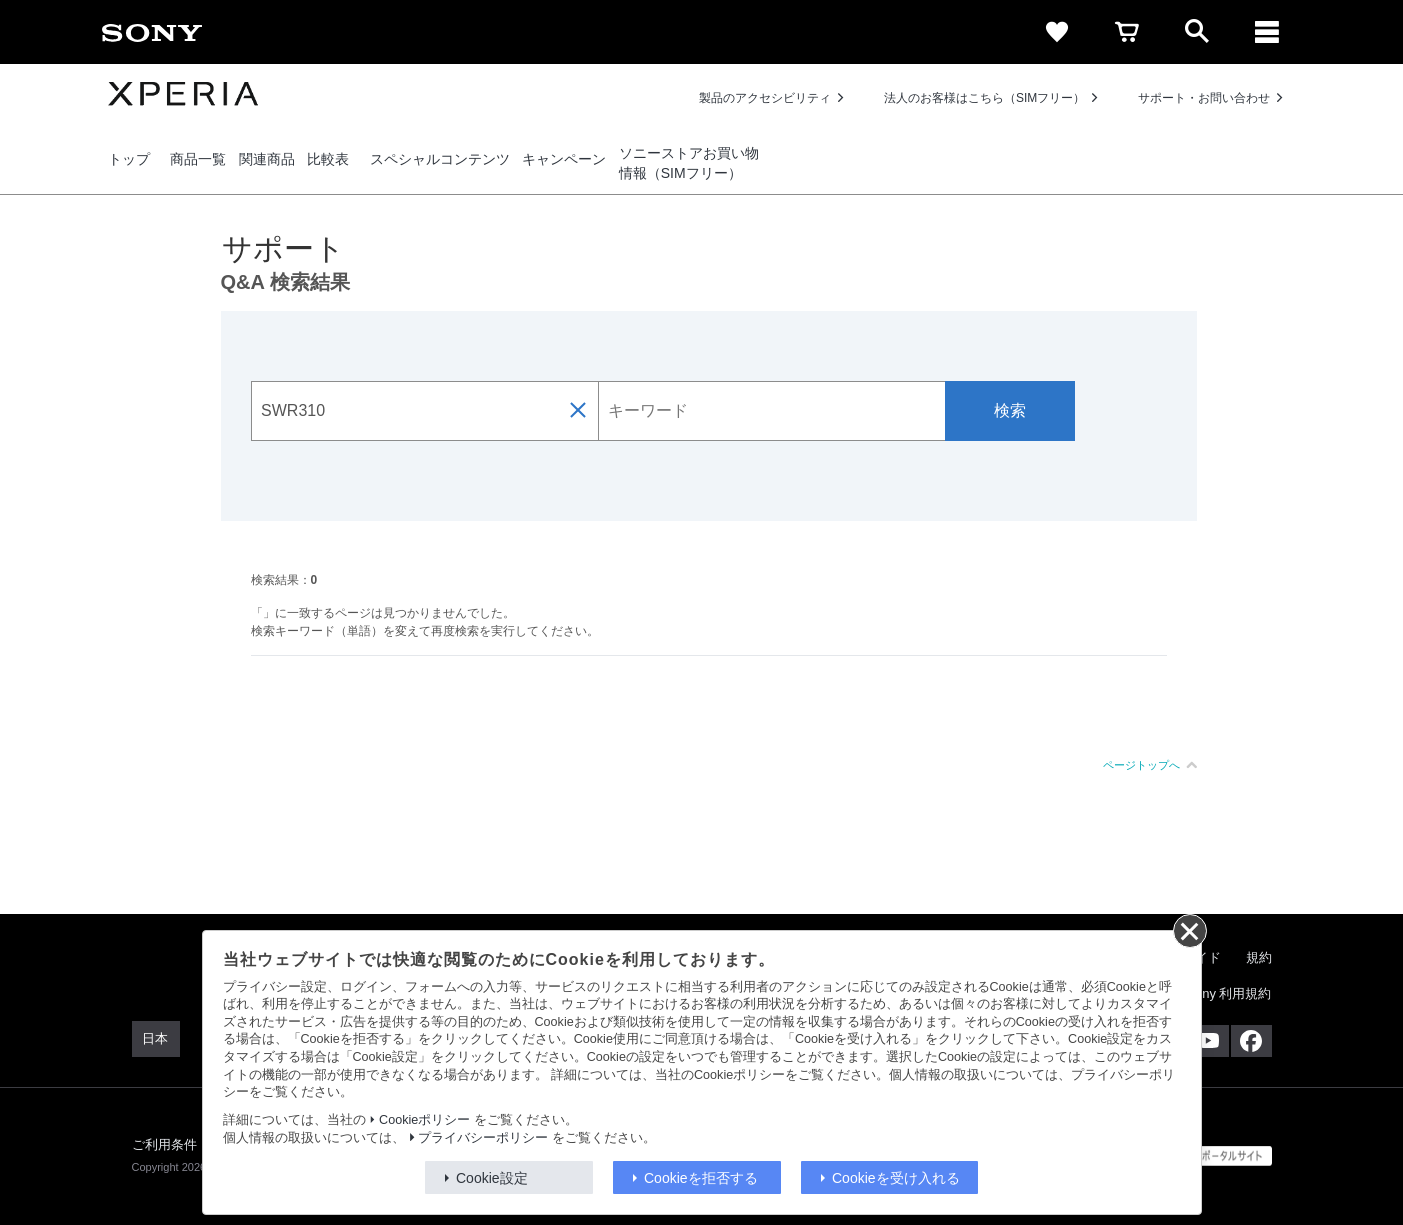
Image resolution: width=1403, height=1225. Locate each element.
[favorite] (1057, 32)
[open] (1197, 32)
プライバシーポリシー (483, 1138)
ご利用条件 (165, 1144)
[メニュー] (1267, 32)
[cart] (1127, 32)
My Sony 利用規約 (1218, 993)
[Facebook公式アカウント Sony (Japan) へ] (1251, 1041)
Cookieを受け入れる (896, 1178)
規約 (1259, 957)
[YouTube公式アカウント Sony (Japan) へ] (1208, 1041)
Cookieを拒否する (701, 1178)
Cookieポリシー (424, 1120)
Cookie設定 (492, 1178)
